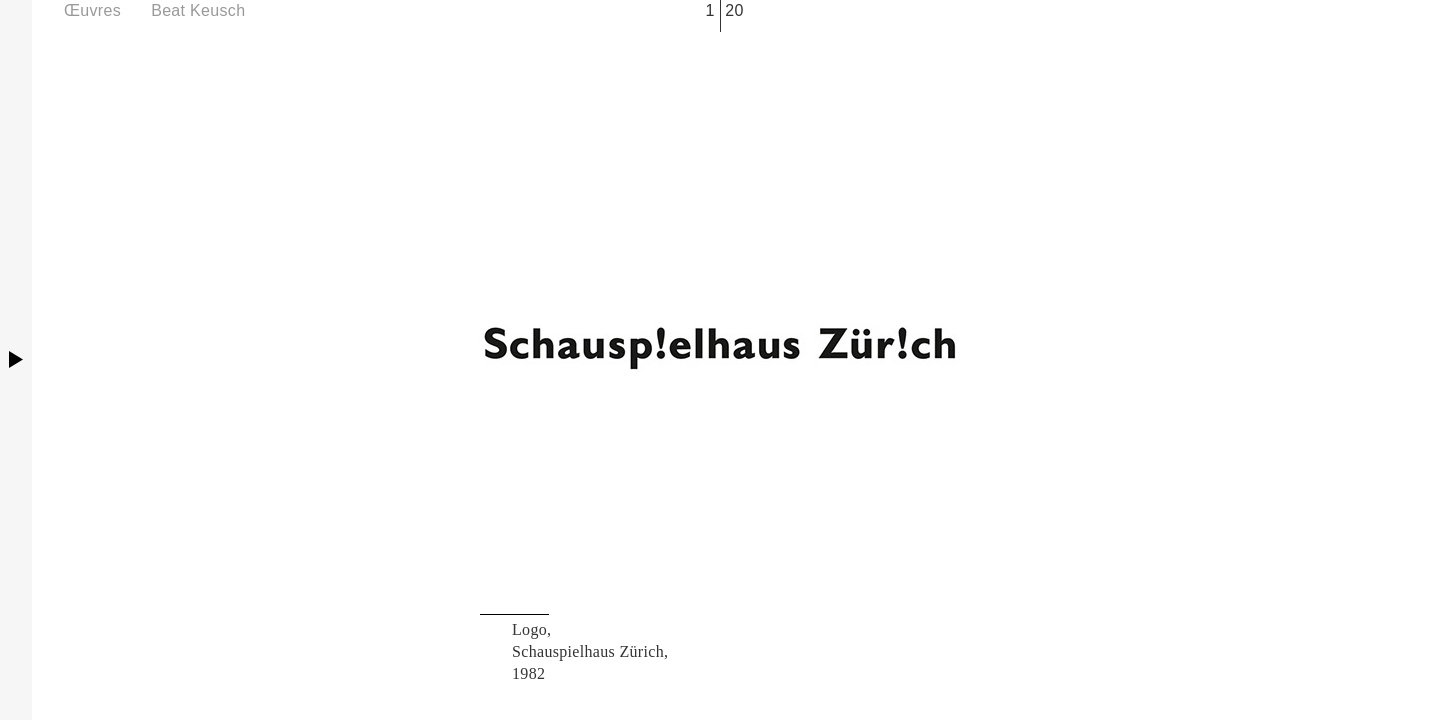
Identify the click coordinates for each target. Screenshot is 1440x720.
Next (1056, 360)
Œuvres (92, 10)
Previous (384, 360)
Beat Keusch (198, 10)
